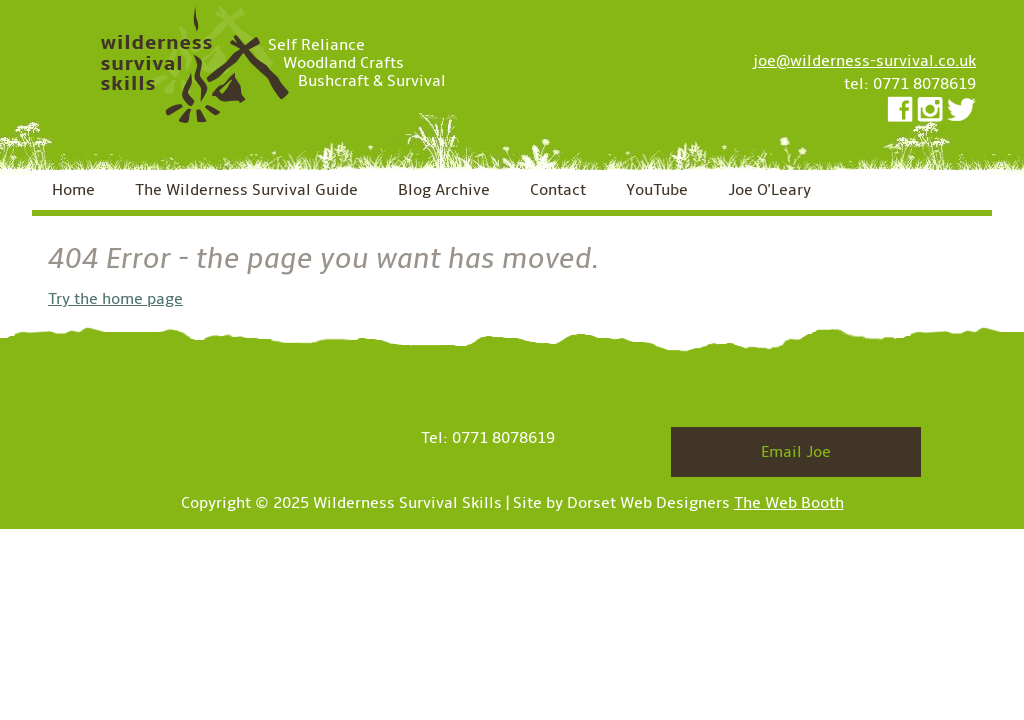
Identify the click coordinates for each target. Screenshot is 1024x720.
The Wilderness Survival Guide (246, 190)
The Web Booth (789, 503)
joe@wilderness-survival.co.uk (864, 61)
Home (73, 190)
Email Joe (796, 452)
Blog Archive (444, 190)
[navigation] (512, 193)
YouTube (657, 190)
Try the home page (115, 299)
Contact (558, 190)
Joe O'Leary (769, 190)
